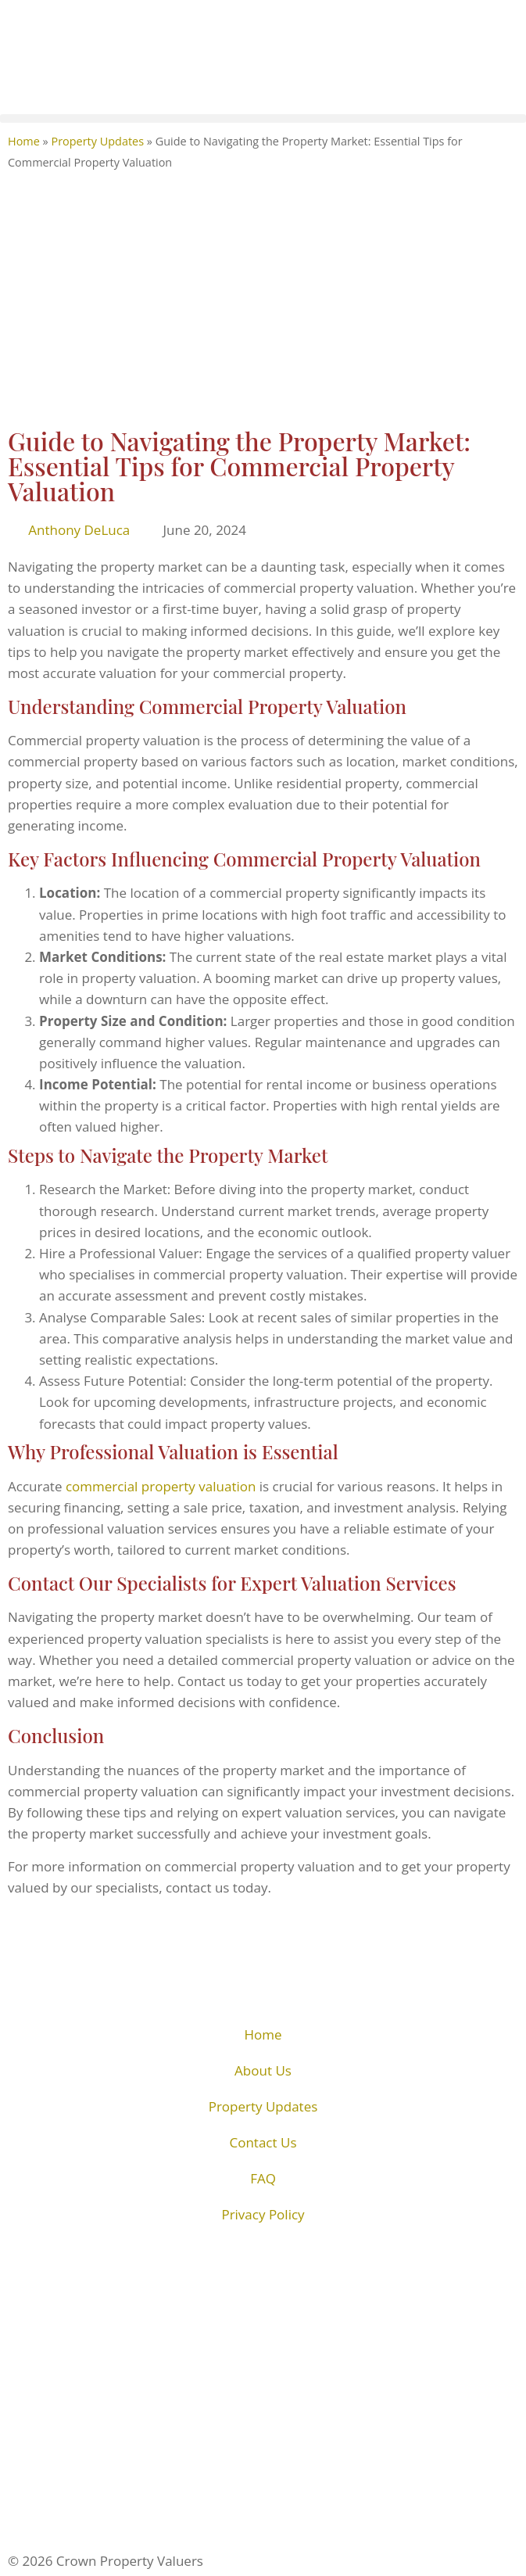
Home (24, 141)
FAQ (263, 2178)
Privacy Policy (262, 2214)
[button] (263, 118)
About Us (263, 2070)
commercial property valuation (161, 1486)
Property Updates (97, 141)
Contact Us (263, 2142)
